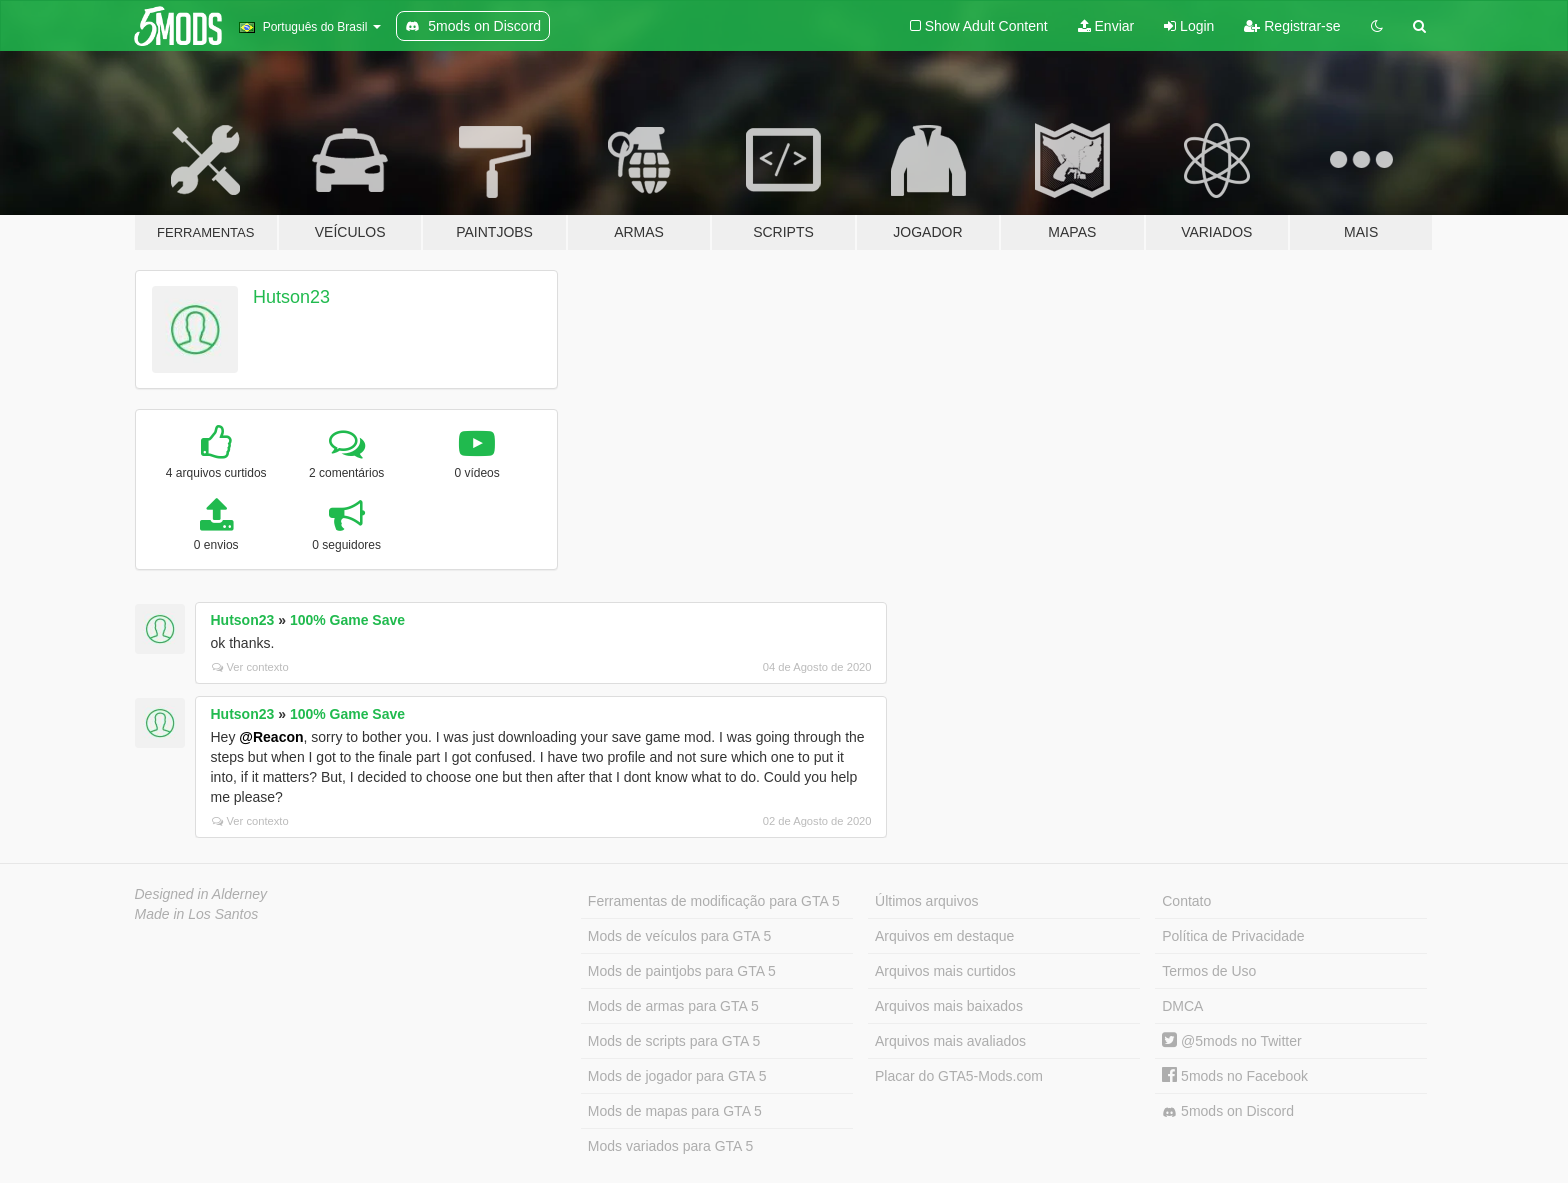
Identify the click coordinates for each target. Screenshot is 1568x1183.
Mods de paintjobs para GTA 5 (682, 971)
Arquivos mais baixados (949, 1006)
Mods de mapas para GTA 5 (675, 1111)
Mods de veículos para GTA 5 (679, 936)
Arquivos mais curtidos (945, 971)
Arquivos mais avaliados (950, 1041)
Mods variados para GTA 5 (670, 1146)
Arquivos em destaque (944, 936)
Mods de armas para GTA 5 (673, 1006)
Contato (1186, 901)
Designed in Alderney (201, 894)
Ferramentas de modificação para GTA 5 (714, 901)
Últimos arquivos (926, 901)
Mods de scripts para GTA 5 (674, 1041)
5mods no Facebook (1235, 1076)
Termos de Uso (1209, 971)
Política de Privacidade (1233, 936)
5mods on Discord (1228, 1111)
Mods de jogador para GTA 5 (677, 1076)
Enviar (1106, 26)
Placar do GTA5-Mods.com (959, 1076)
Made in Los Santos (197, 914)
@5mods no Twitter (1231, 1041)
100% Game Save (347, 620)
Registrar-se (1292, 26)
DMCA (1182, 1006)
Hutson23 (291, 297)
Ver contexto (250, 667)
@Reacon (271, 737)
